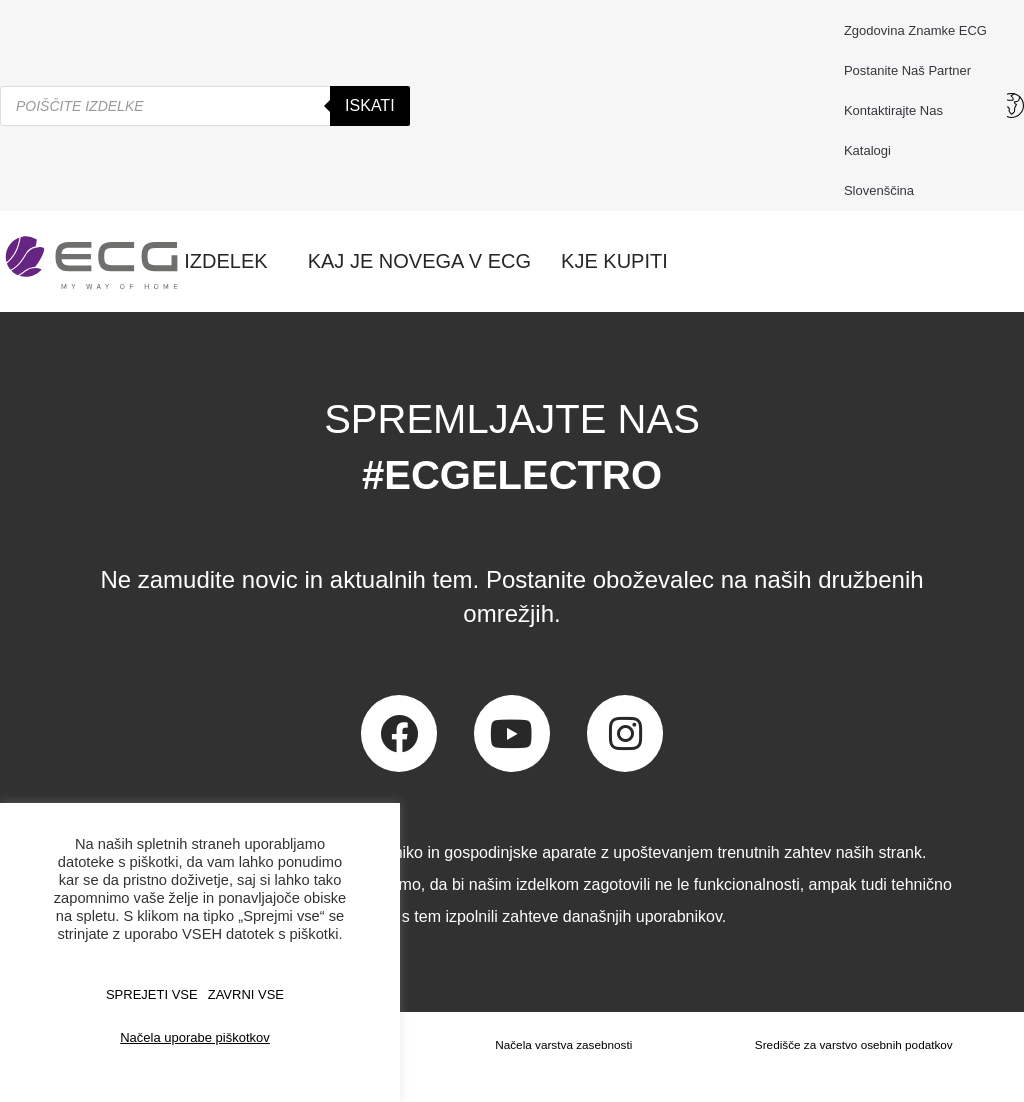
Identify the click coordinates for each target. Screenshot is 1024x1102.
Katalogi (867, 150)
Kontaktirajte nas (898, 111)
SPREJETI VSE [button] (152, 994)
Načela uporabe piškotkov (195, 1037)
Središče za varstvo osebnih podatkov (853, 1045)
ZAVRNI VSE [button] (246, 994)
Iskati (370, 105)
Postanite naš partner (907, 70)
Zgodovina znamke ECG (915, 30)
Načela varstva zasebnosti (562, 1045)
